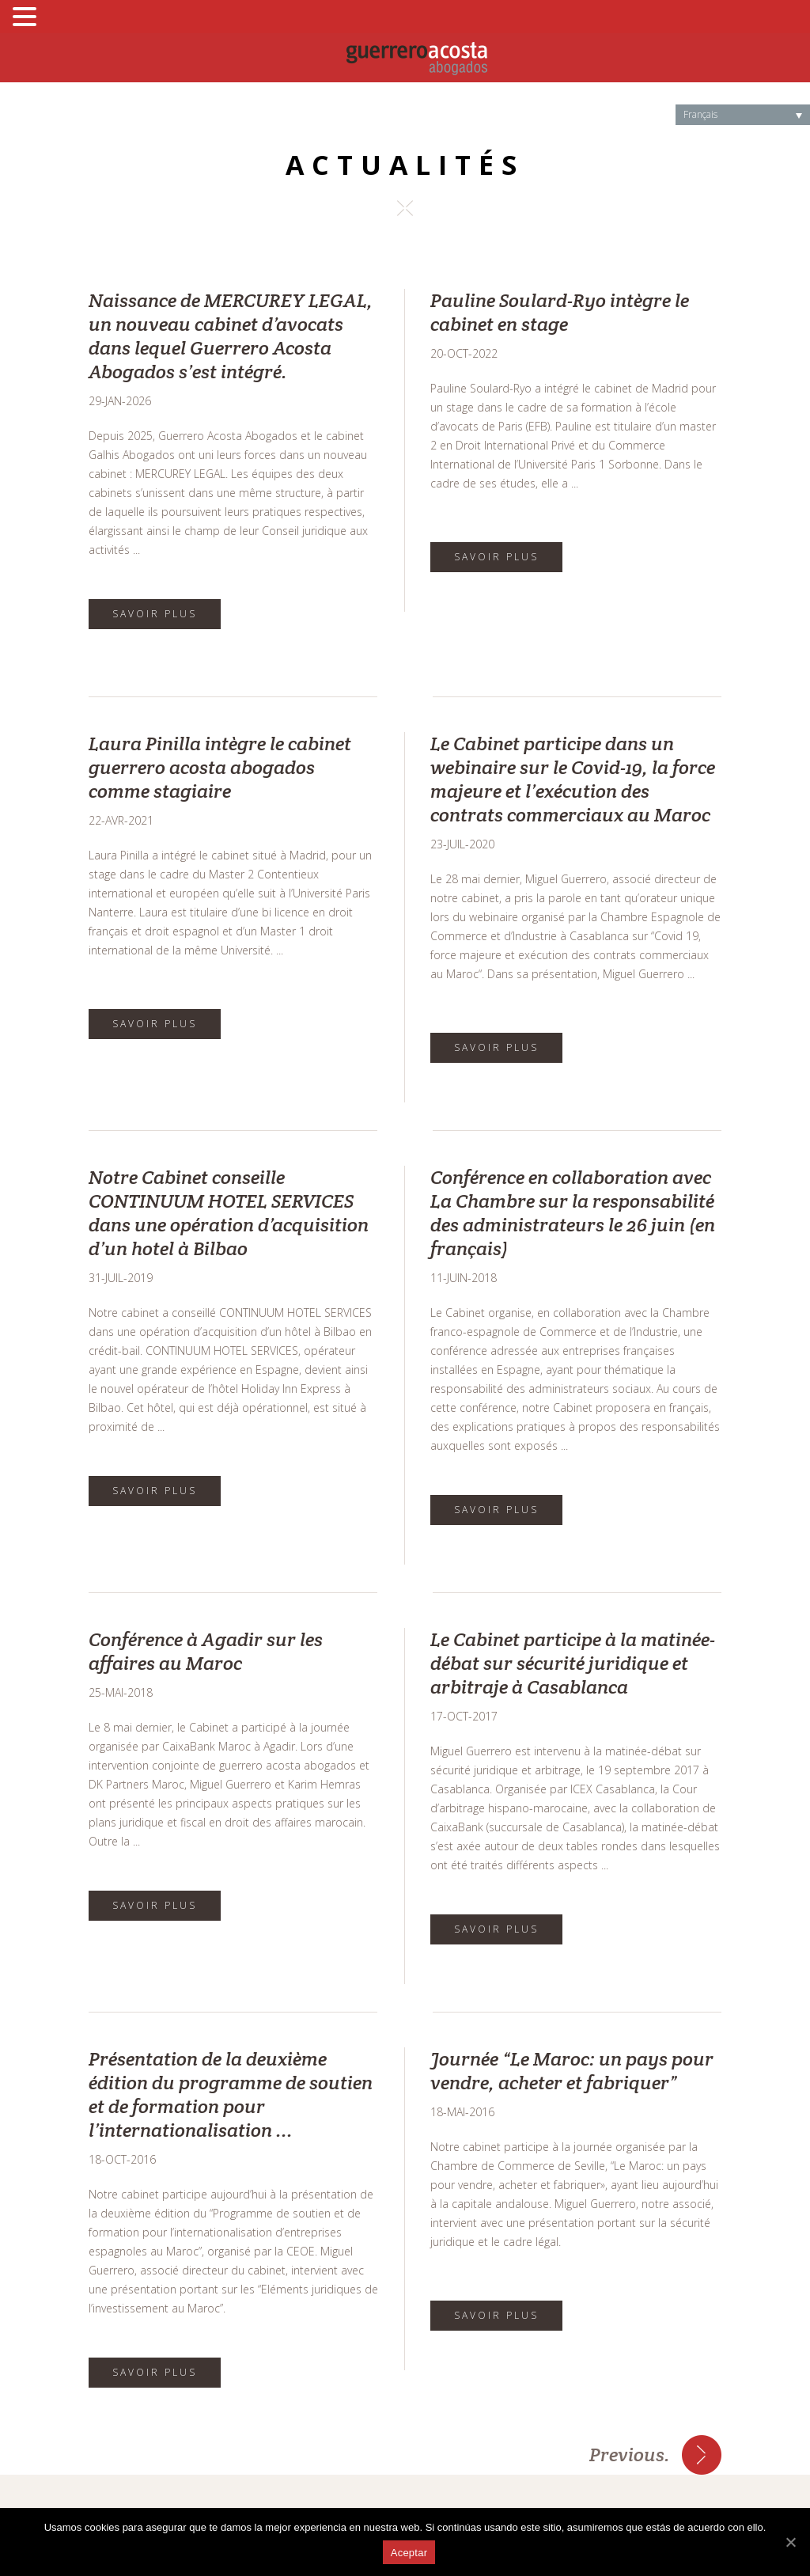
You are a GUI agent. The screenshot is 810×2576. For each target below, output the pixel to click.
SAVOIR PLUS (154, 613)
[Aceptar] (790, 2542)
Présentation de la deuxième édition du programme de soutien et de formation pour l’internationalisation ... (231, 2094)
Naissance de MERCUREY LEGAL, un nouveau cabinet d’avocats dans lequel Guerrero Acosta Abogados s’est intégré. (231, 336)
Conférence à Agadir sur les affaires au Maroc (206, 1651)
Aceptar (409, 2553)
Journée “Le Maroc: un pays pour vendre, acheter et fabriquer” (571, 2071)
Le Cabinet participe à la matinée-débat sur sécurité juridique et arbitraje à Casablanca (572, 1663)
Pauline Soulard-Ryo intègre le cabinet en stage (559, 312)
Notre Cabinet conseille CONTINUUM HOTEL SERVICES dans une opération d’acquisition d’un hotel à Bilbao (229, 1213)
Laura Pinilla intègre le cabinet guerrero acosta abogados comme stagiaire (220, 767)
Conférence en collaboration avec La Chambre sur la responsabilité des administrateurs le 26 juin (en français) (572, 1213)
